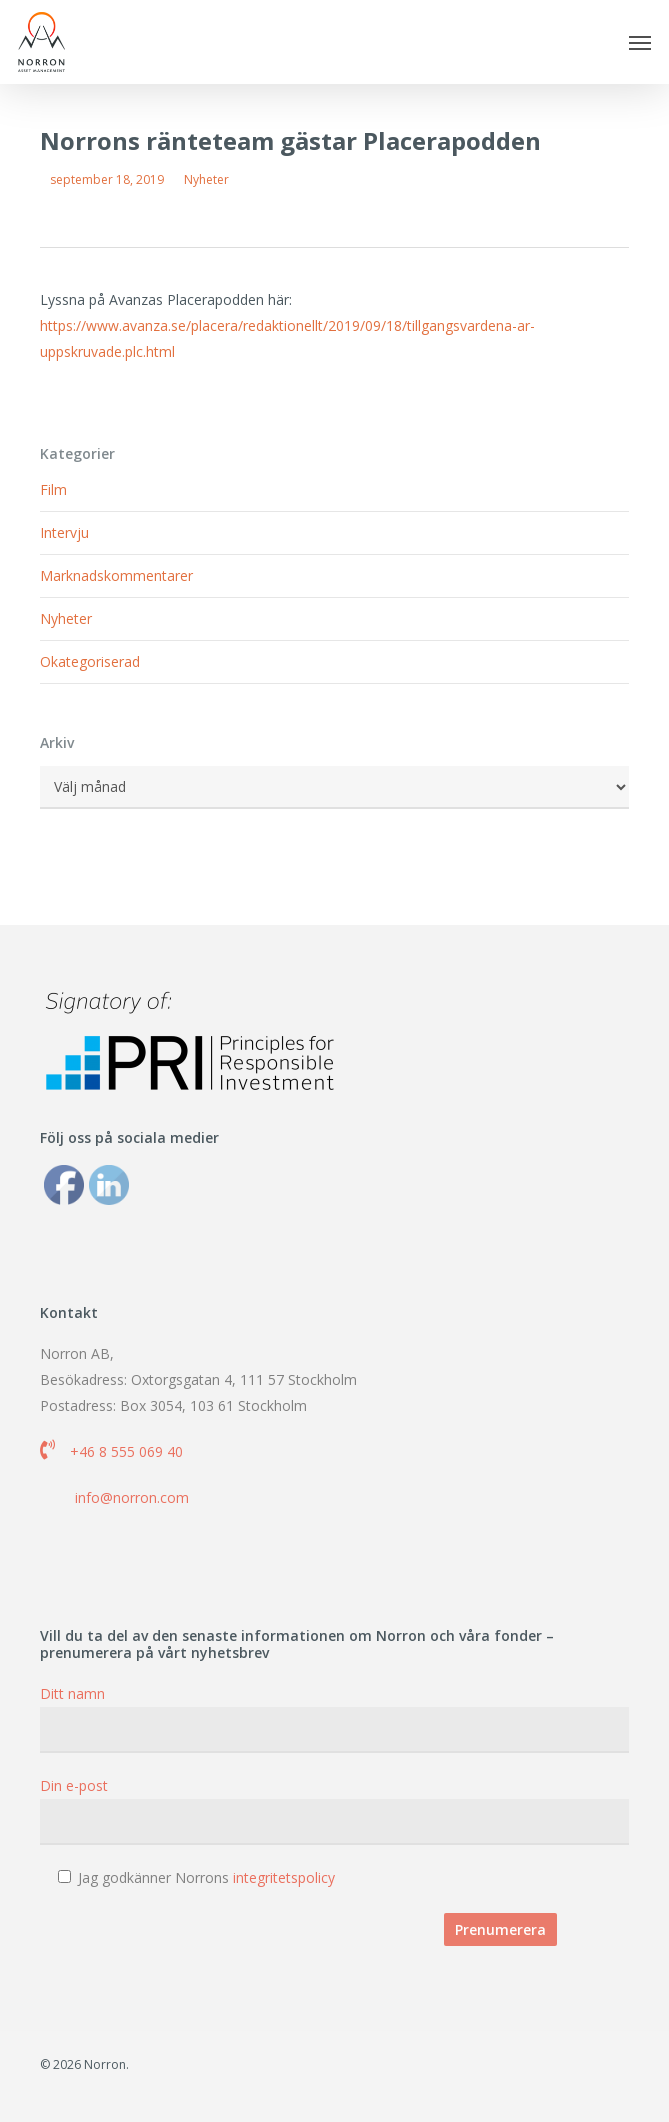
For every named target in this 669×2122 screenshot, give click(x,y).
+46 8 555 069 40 (126, 1451)
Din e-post (334, 1810)
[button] (640, 42)
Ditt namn (334, 1718)
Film (53, 489)
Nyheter (206, 179)
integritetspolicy (284, 1877)
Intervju (64, 532)
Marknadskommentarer (116, 575)
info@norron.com (132, 1497)
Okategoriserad (90, 661)
